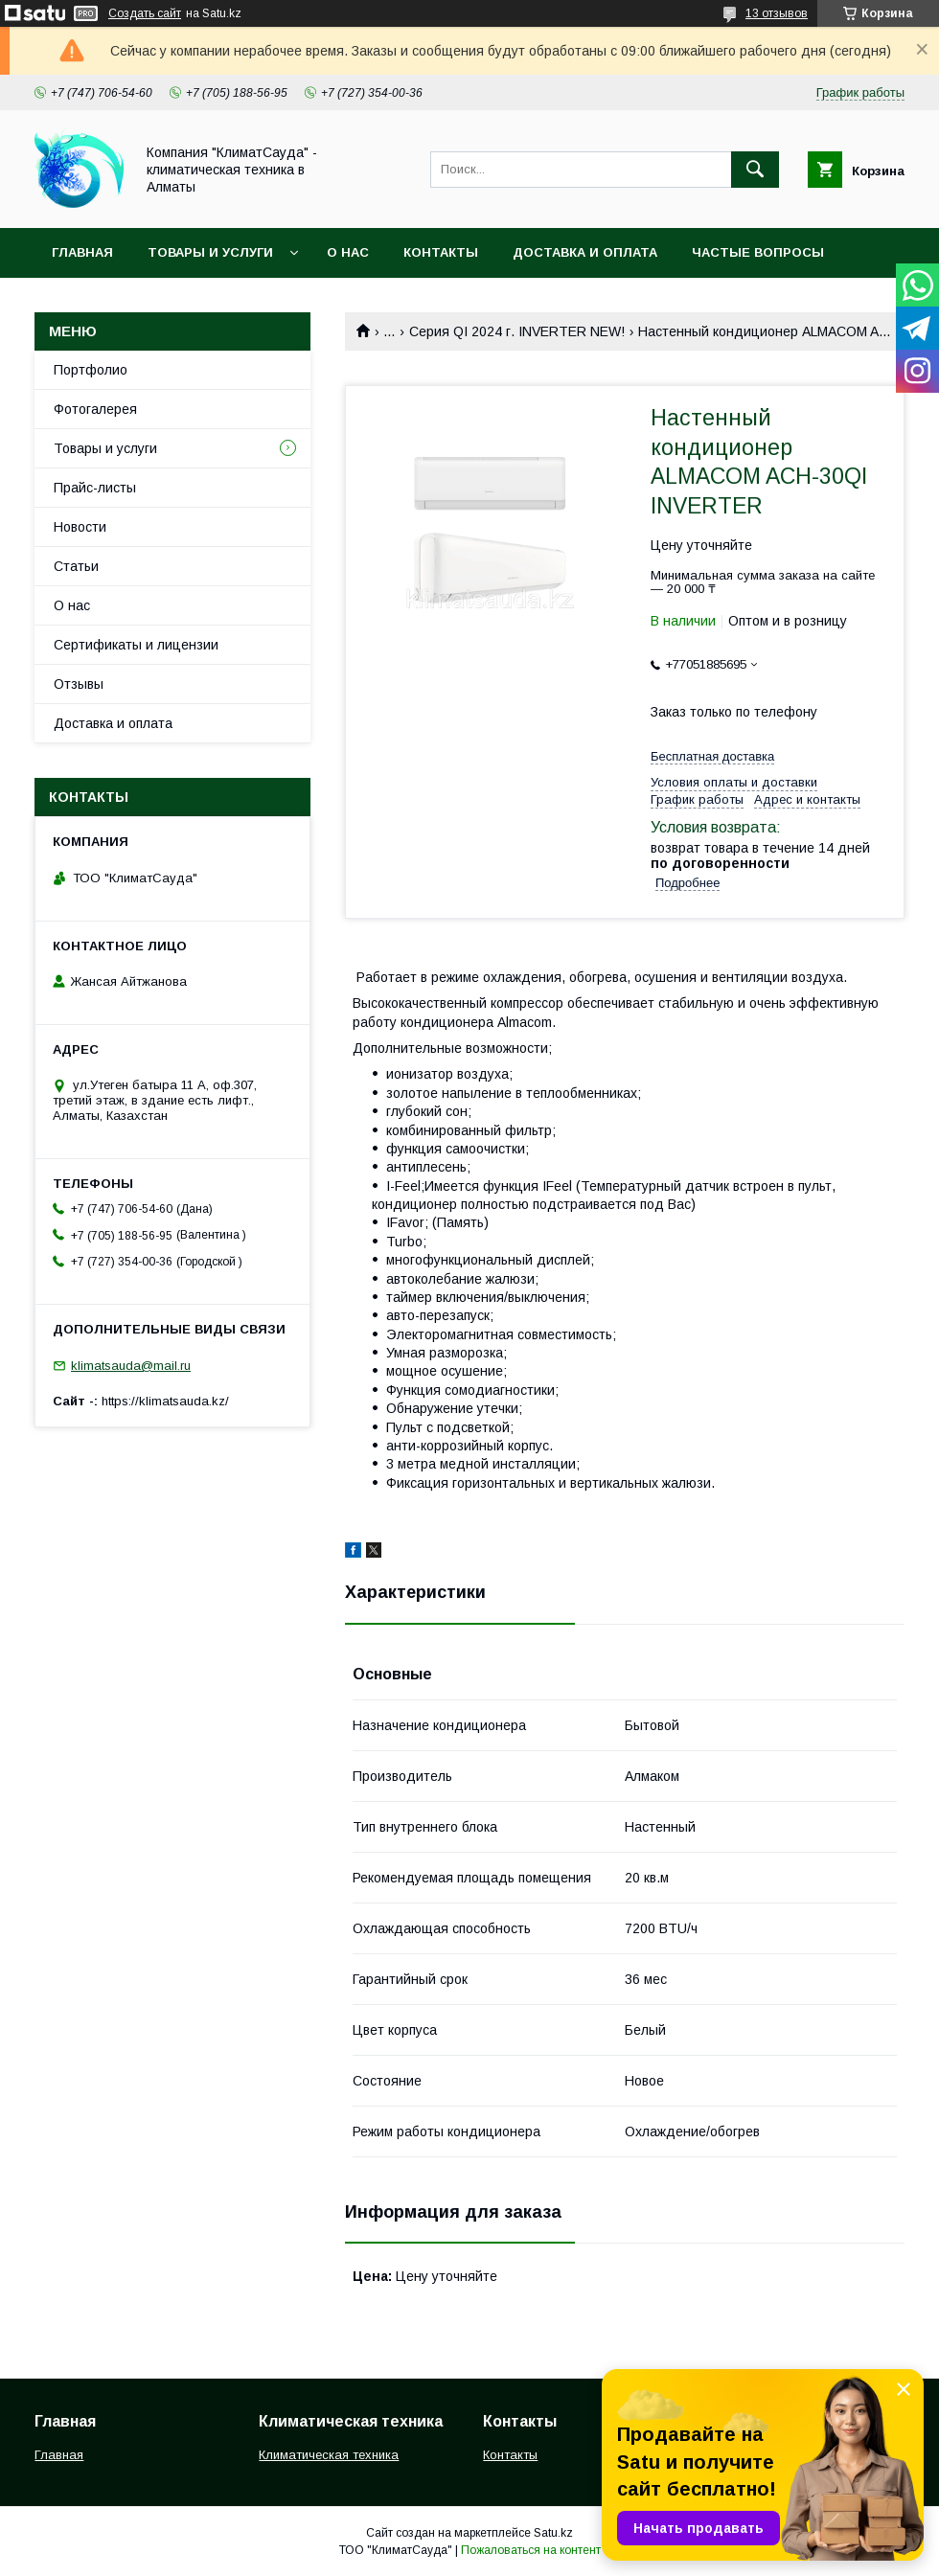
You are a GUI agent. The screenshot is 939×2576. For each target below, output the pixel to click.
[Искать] (755, 169)
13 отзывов (776, 13)
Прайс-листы (95, 487)
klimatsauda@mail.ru (131, 1365)
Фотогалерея (95, 409)
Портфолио (90, 369)
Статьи (76, 566)
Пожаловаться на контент (531, 2550)
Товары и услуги (210, 252)
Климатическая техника (329, 2455)
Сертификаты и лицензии (136, 644)
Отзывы (78, 684)
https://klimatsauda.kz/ (165, 1401)
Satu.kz (553, 2533)
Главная (82, 252)
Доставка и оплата (585, 252)
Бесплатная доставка (712, 756)
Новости (80, 527)
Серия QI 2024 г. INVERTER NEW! (517, 331)
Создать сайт (144, 13)
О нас (348, 252)
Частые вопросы (758, 252)
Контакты (440, 252)
